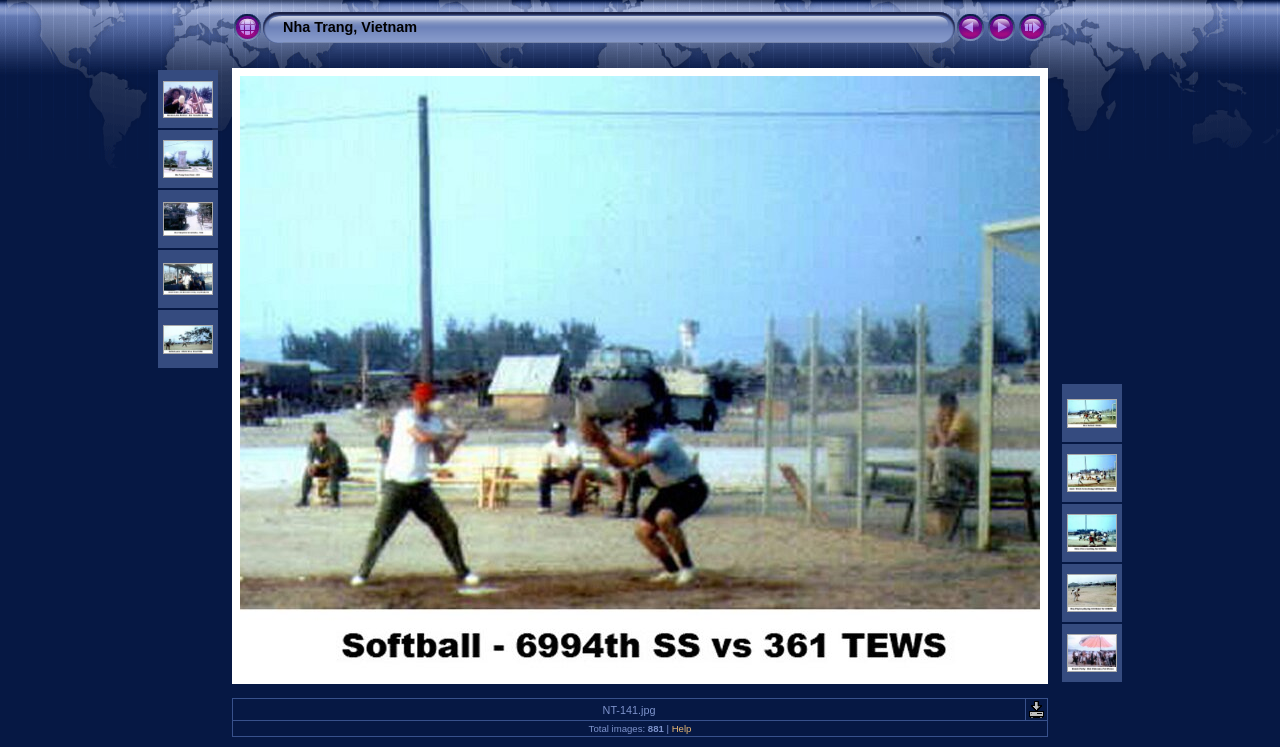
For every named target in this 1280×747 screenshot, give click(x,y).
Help (682, 728)
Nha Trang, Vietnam (350, 27)
